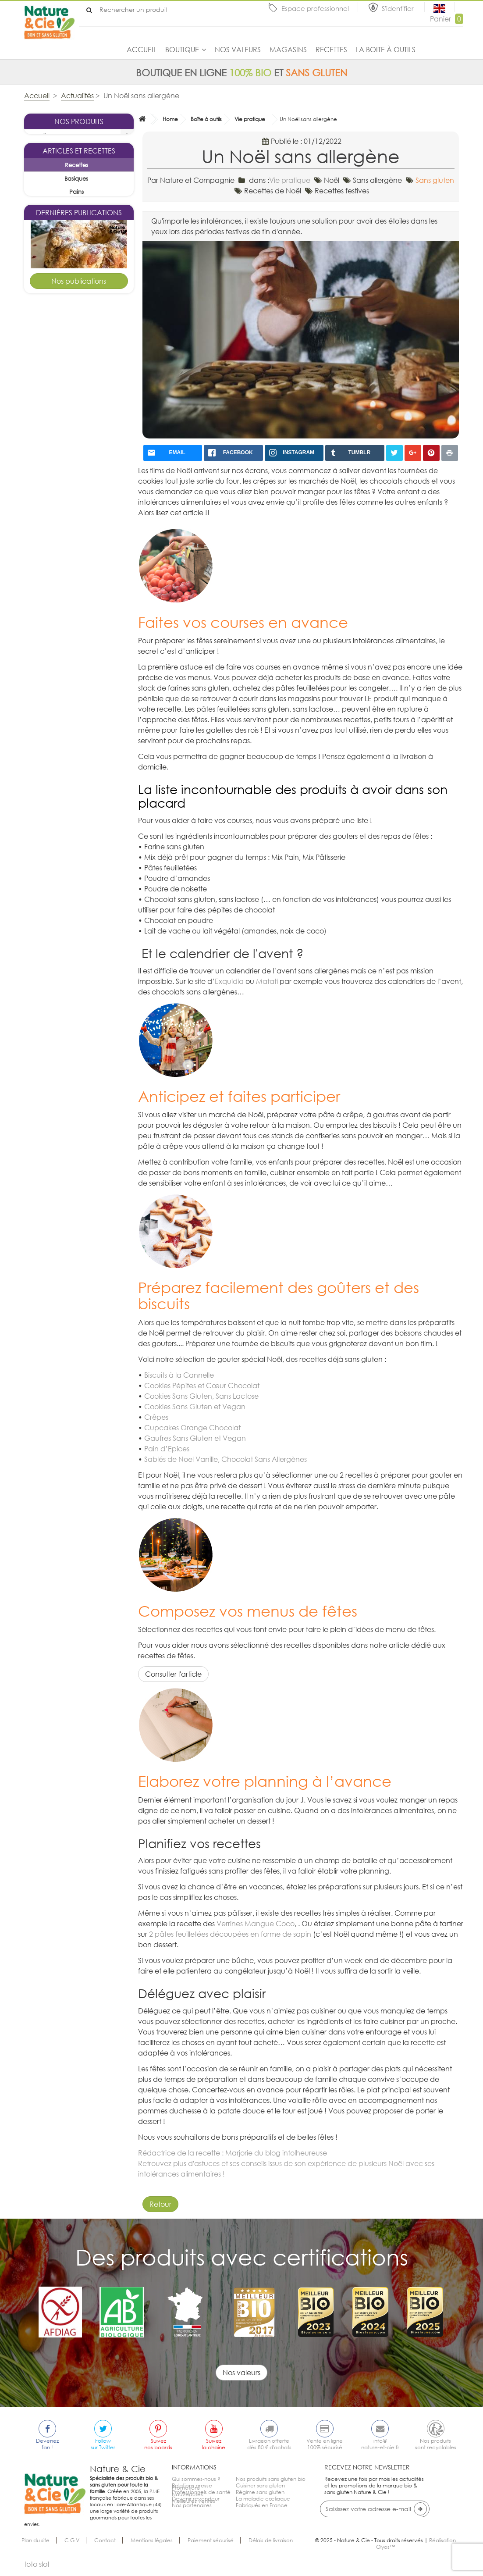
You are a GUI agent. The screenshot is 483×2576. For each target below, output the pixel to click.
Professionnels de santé (201, 2492)
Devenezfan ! (47, 2444)
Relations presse (192, 2485)
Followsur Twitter (103, 2444)
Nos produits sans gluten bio (270, 2479)
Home (170, 119)
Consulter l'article (173, 1674)
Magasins (288, 49)
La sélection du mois (60, 149)
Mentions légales (152, 2547)
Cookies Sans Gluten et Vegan (194, 1406)
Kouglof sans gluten (79, 498)
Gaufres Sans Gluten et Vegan (195, 1438)
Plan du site (35, 2547)
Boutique (182, 49)
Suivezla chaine (213, 2444)
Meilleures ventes (193, 2525)
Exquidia (229, 981)
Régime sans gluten (260, 2492)
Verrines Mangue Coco (256, 1923)
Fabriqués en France (262, 2505)
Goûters (88, 522)
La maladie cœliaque (263, 2498)
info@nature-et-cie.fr (380, 2444)
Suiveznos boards (158, 2444)
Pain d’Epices (166, 1448)
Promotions (186, 2511)
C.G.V (71, 2547)
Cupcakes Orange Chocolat (192, 1427)
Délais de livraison (271, 2547)
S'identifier (399, 8)
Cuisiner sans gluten (260, 2485)
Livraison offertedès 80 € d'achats (269, 2444)
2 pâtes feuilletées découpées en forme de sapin (230, 1934)
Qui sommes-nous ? (196, 2479)
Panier (446, 18)
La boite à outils (386, 49)
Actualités (77, 95)
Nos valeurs (238, 49)
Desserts (89, 682)
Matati (267, 981)
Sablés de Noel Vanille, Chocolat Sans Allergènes (225, 1459)
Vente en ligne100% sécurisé (324, 2444)
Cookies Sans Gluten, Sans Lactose (201, 1396)
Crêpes (156, 1417)
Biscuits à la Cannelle (179, 1375)
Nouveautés (187, 2518)
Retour (160, 2204)
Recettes (331, 49)
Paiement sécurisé (211, 2547)
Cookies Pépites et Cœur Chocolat (201, 1385)
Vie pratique (249, 119)
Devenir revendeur (196, 2498)
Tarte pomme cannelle (79, 652)
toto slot (37, 2570)
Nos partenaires (192, 2505)
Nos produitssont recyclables (435, 2444)
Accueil (141, 49)
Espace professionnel (315, 8)
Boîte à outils (206, 119)
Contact (105, 2547)
